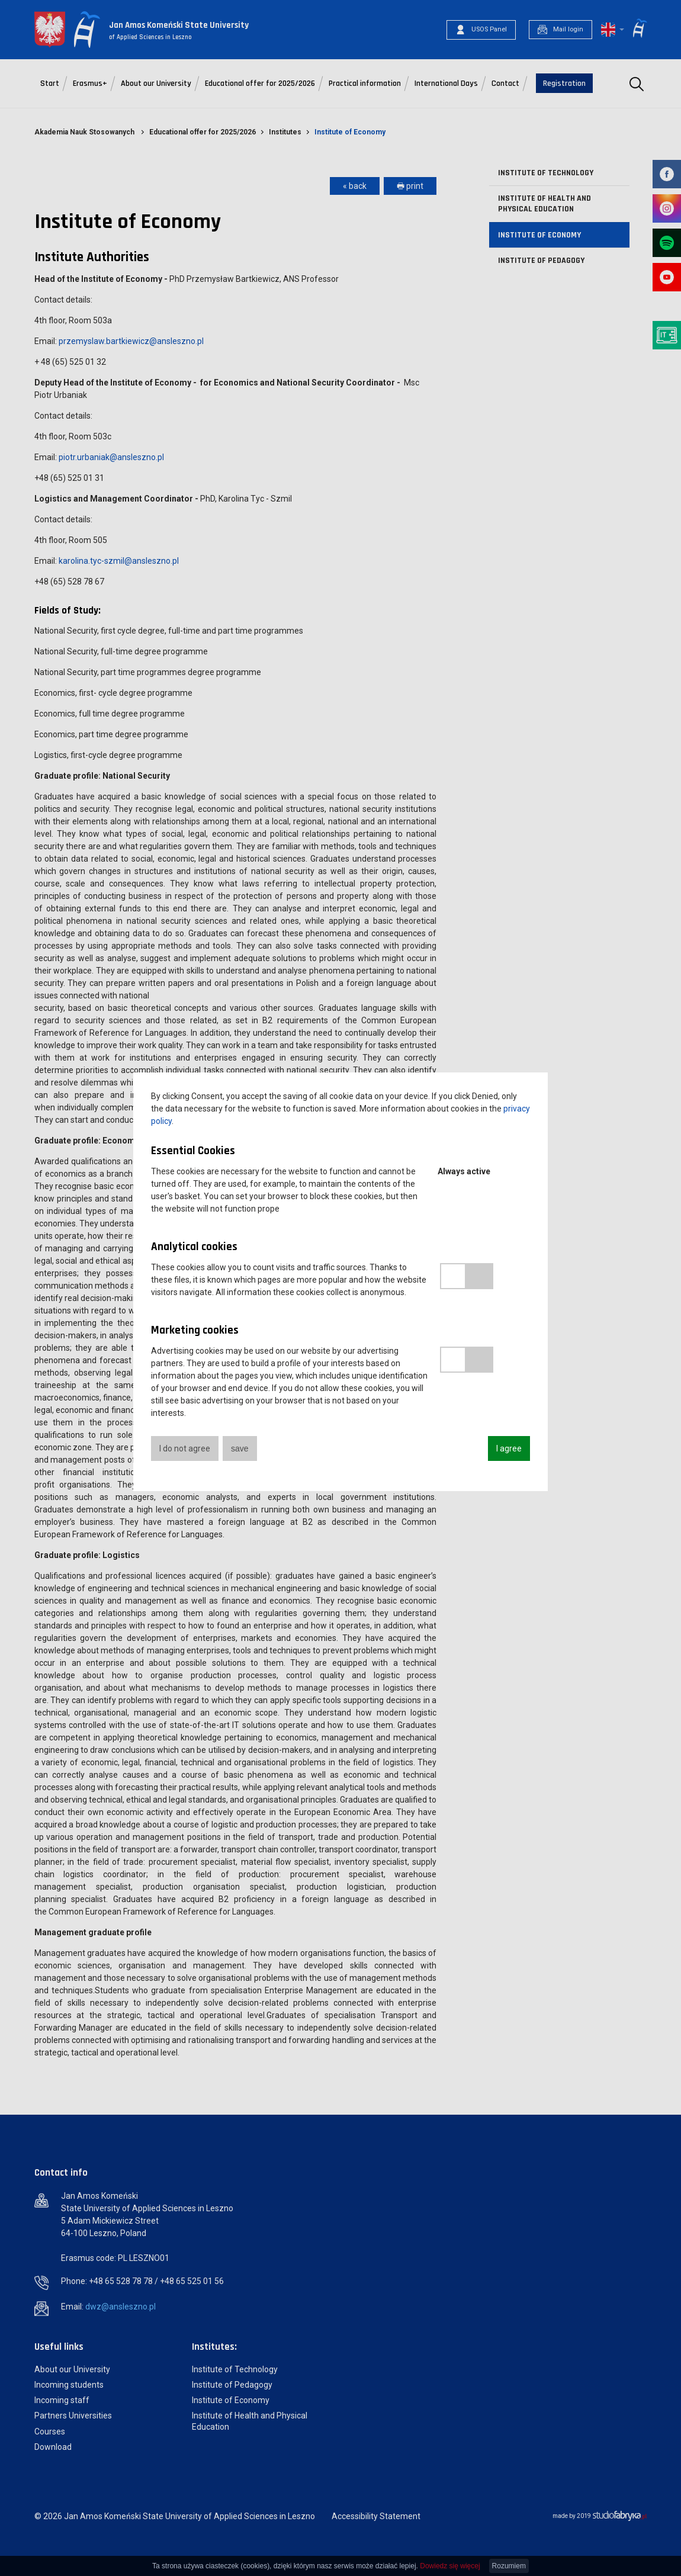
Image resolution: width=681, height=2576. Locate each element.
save (240, 1448)
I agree (509, 1448)
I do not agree (184, 1448)
